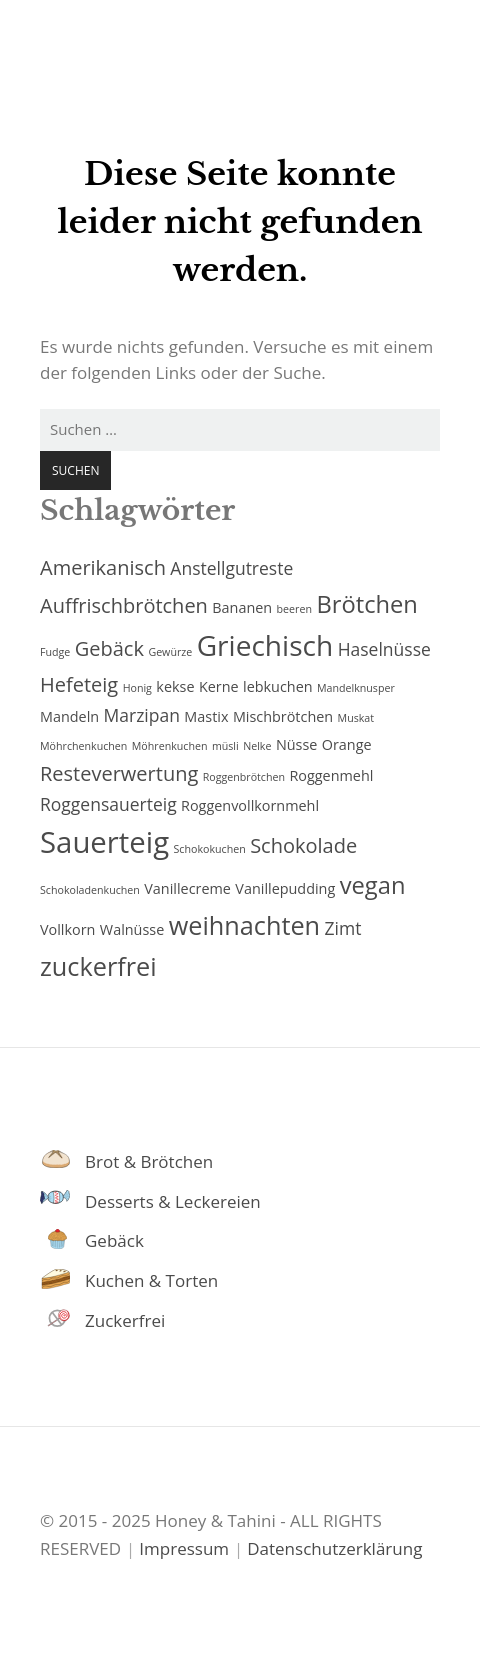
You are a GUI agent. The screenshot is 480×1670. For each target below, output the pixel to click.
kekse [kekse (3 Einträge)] (175, 686)
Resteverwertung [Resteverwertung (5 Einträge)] (119, 773)
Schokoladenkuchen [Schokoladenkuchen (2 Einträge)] (90, 890)
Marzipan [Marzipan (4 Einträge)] (142, 715)
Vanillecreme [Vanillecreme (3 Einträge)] (187, 888)
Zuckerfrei (125, 1320)
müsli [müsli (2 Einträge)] (225, 746)
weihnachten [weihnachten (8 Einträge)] (244, 925)
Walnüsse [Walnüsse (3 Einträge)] (132, 929)
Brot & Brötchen (149, 1161)
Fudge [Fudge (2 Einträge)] (55, 652)
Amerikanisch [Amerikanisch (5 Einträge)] (103, 567)
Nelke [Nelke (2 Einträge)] (257, 746)
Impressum (184, 1548)
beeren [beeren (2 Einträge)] (294, 609)
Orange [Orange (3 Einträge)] (347, 744)
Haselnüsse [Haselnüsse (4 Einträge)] (384, 649)
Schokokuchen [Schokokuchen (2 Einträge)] (210, 849)
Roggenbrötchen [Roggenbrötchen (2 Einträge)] (244, 777)
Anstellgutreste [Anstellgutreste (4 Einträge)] (231, 568)
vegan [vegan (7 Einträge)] (373, 885)
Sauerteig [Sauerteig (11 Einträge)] (104, 842)
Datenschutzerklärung (334, 1548)
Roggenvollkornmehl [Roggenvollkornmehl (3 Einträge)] (250, 805)
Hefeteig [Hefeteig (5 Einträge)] (79, 684)
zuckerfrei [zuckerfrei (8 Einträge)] (98, 966)
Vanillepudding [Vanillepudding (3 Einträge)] (285, 888)
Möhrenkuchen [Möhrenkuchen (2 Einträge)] (170, 746)
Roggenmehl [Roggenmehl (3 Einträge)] (331, 775)
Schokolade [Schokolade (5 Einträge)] (303, 845)
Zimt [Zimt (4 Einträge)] (343, 928)
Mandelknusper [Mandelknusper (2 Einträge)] (356, 688)
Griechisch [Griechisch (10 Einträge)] (265, 645)
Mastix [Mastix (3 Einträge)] (206, 716)
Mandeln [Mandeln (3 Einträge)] (69, 716)
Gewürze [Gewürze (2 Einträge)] (170, 652)
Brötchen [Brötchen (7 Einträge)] (367, 604)
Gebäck (114, 1240)
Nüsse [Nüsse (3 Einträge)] (296, 744)
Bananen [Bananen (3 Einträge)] (242, 607)
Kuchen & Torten (151, 1280)
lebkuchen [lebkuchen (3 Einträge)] (278, 686)
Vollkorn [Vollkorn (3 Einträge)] (67, 929)
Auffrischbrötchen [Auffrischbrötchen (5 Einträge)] (124, 605)
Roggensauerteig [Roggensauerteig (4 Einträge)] (108, 804)
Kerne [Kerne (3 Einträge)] (219, 686)
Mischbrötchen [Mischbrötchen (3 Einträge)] (283, 716)
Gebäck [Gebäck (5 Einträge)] (109, 648)
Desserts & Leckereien (173, 1201)
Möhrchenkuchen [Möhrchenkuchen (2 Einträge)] (83, 746)
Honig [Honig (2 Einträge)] (137, 688)
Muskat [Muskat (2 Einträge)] (356, 718)
